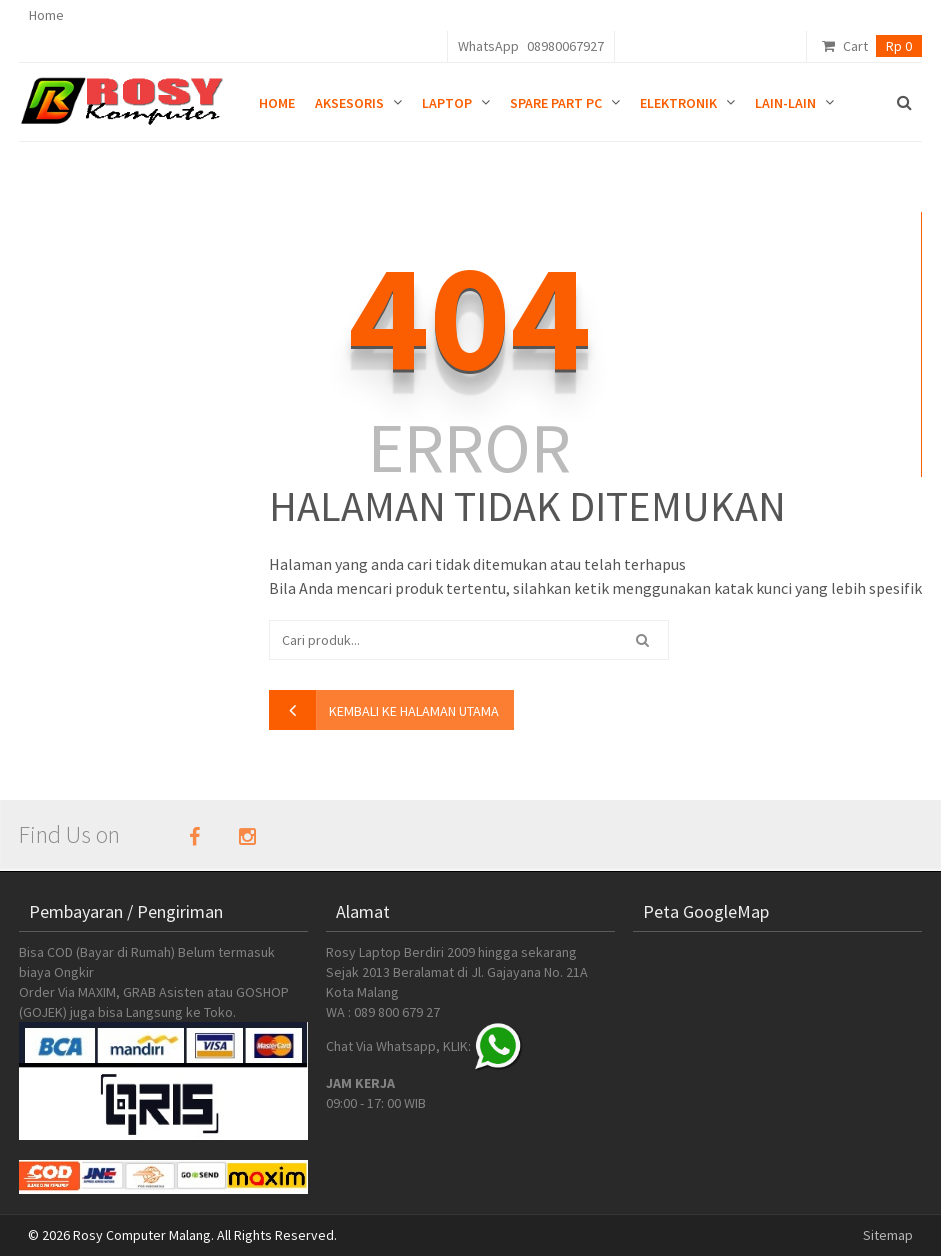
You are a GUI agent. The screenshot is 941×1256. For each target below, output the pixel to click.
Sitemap (888, 1235)
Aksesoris (349, 103)
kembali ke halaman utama (414, 711)
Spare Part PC (556, 103)
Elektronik (678, 103)
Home (46, 15)
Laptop (447, 103)
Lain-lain (785, 103)
